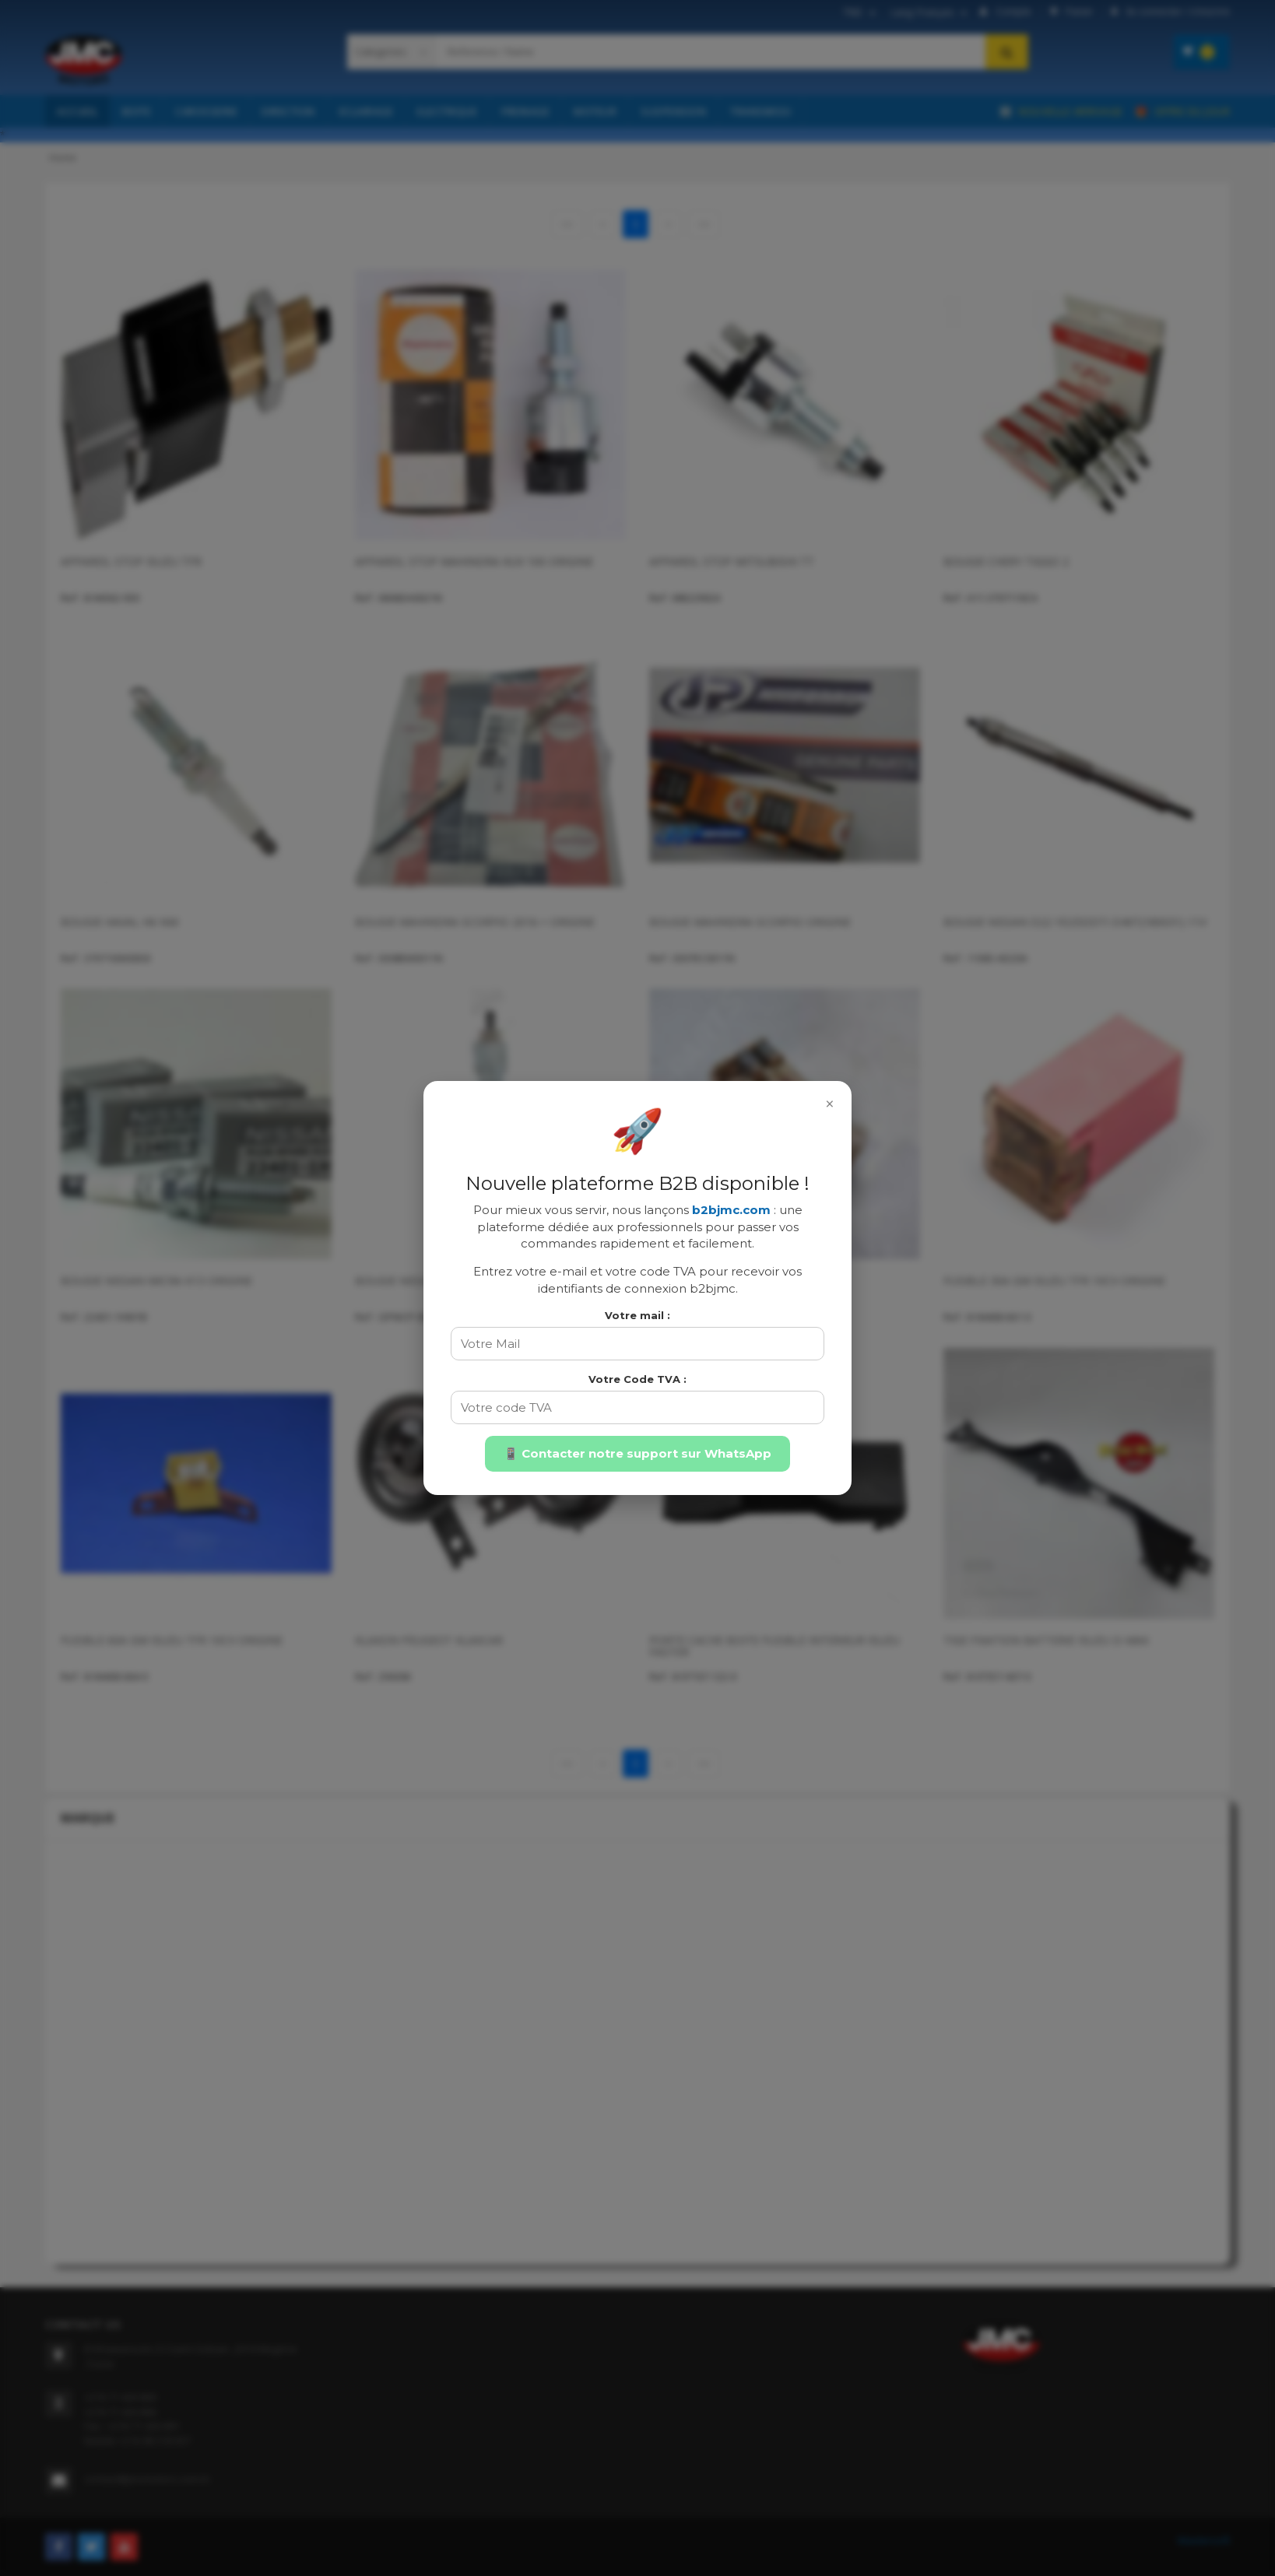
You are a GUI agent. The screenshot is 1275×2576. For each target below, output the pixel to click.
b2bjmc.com (731, 1209)
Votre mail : (637, 1315)
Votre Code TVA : (637, 1379)
